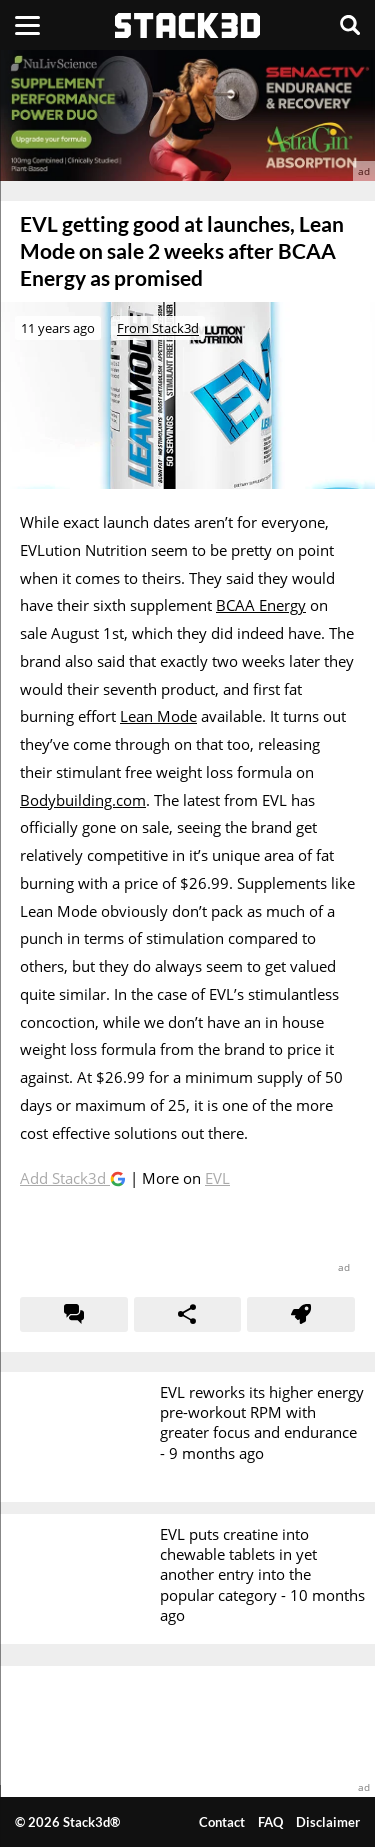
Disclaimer (328, 1822)
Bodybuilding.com (83, 800)
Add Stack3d (65, 1178)
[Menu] (27, 25)
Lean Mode (158, 716)
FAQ (270, 1822)
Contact (222, 1822)
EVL (217, 1178)
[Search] (350, 25)
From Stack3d (158, 328)
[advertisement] (187, 115)
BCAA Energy (261, 605)
